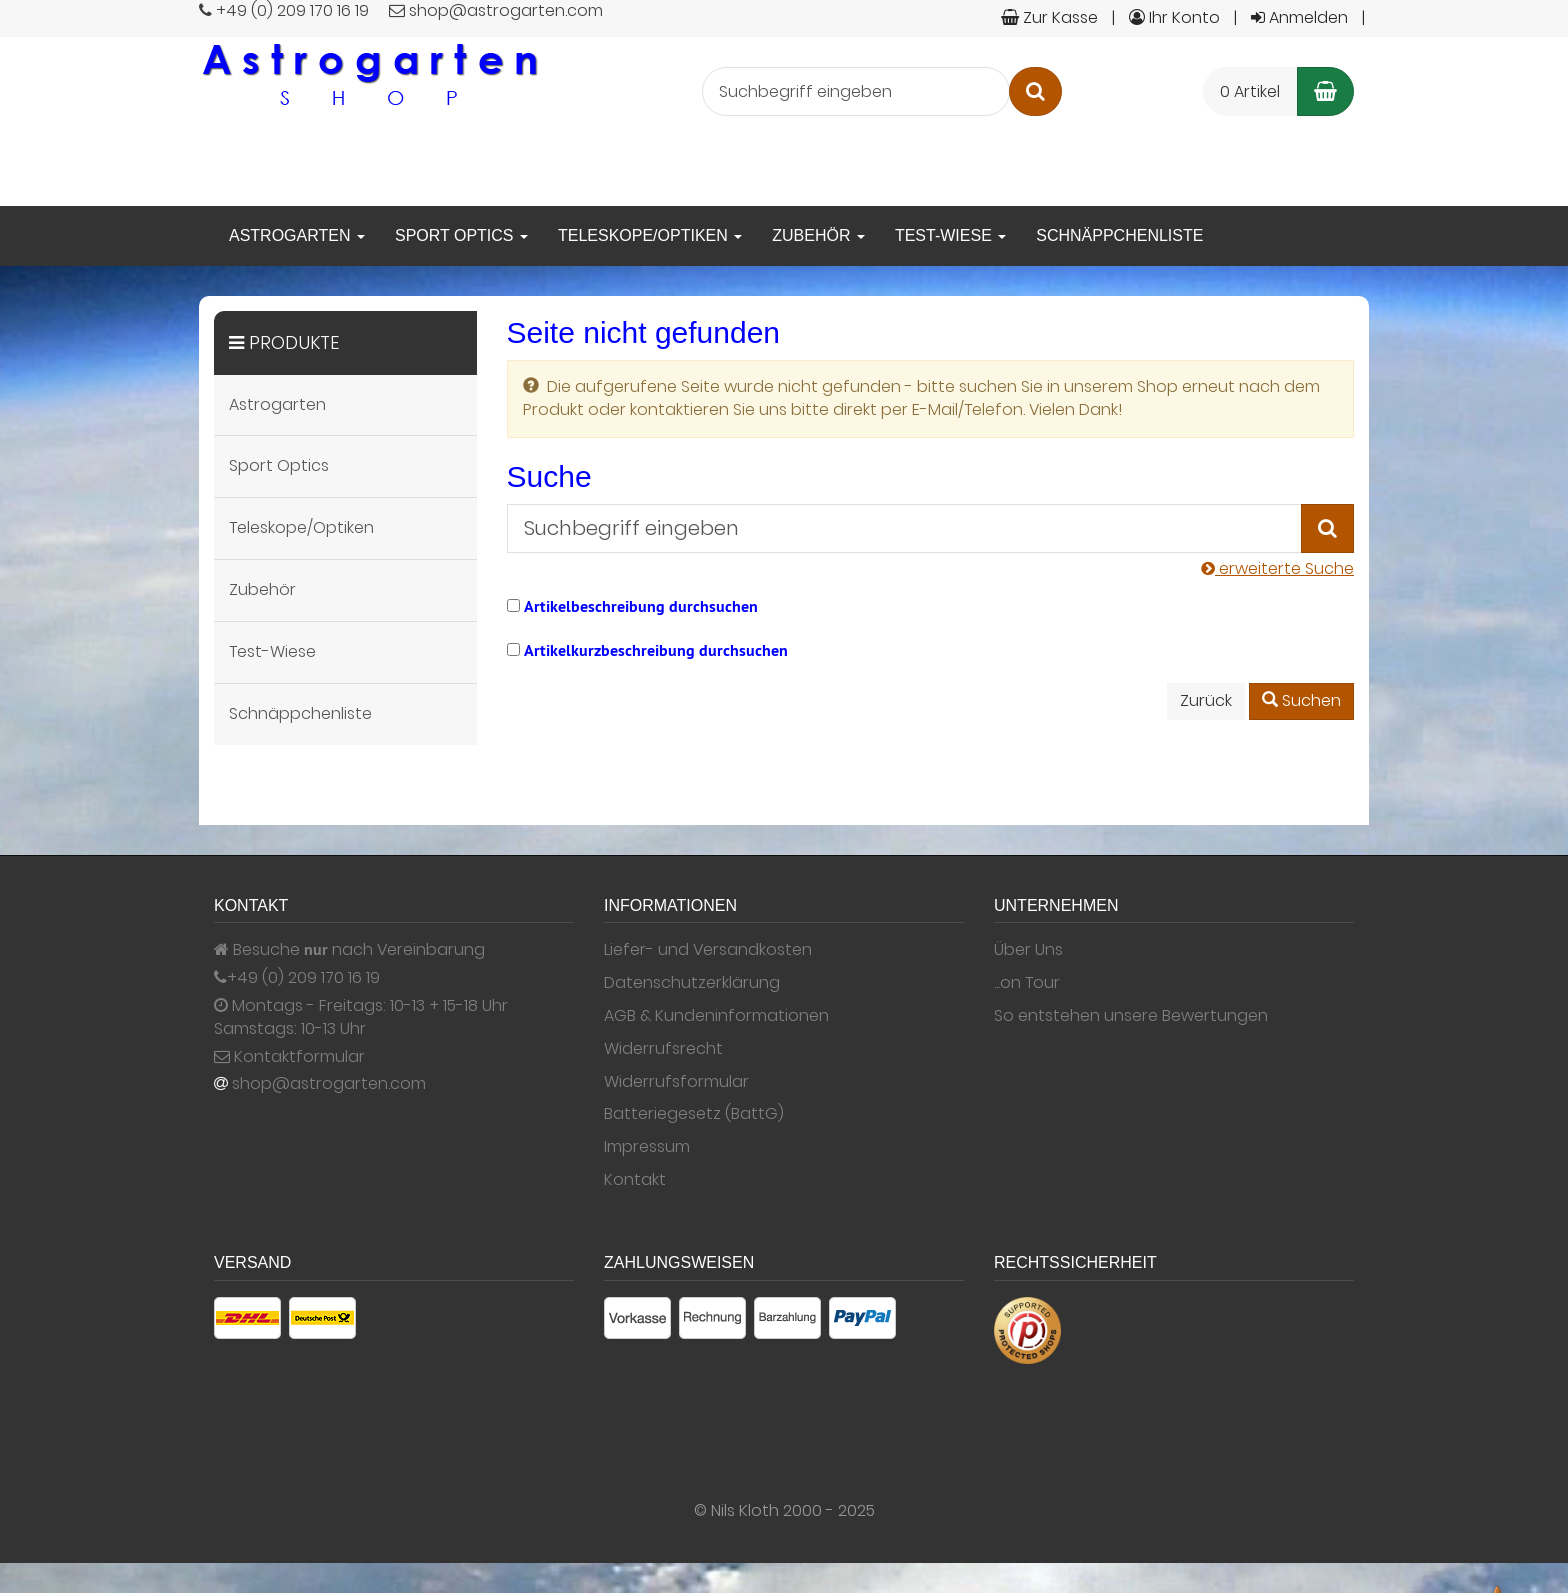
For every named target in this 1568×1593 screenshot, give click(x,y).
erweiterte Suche (1277, 568)
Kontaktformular (289, 1057)
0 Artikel (1250, 91)
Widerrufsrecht (663, 1049)
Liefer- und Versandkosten (708, 950)
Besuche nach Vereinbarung (349, 950)
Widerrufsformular (676, 1082)
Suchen (1301, 700)
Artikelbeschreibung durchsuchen (641, 606)
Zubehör (818, 235)
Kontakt (635, 1180)
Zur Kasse (1049, 17)
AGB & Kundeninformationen (716, 1016)
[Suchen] (1035, 91)
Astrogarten (297, 235)
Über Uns (1028, 950)
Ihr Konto (1174, 17)
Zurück (1206, 700)
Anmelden (1299, 17)
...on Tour (1027, 983)
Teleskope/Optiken (650, 235)
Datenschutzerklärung (692, 983)
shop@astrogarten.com (329, 1084)
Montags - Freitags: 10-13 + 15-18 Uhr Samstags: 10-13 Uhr (361, 1017)
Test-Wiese (950, 235)
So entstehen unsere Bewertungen (1131, 1016)
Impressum (647, 1147)
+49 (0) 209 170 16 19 (303, 978)
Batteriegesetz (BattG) (694, 1114)
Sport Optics (461, 235)
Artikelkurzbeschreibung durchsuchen (656, 650)
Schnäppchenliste (1119, 235)
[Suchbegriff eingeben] (856, 91)
